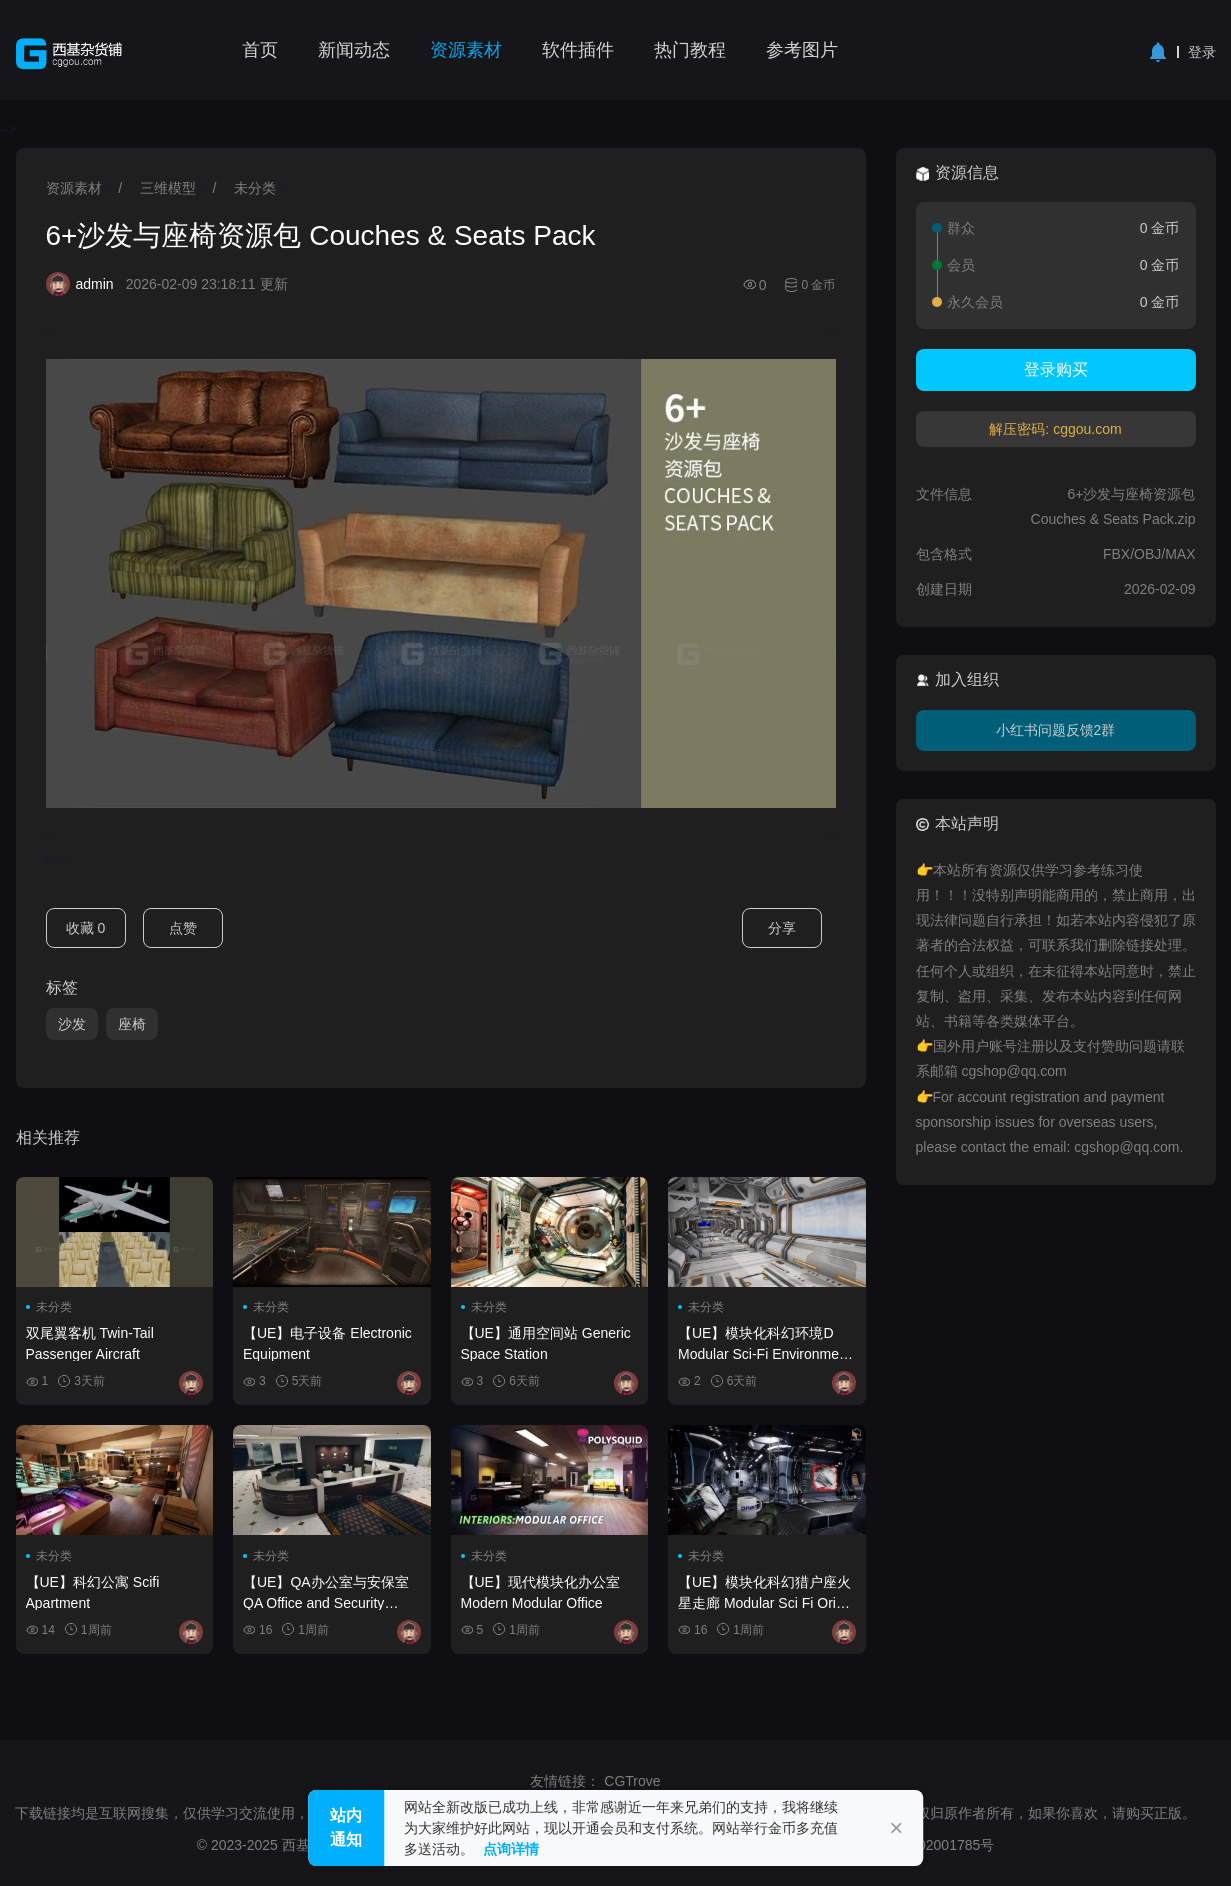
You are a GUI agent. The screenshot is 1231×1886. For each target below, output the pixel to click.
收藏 (86, 928)
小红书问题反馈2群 (1056, 730)
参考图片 (802, 50)
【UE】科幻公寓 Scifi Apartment (93, 1592)
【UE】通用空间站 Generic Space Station (546, 1343)
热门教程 (690, 50)
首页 (260, 50)
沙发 (72, 1024)
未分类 (255, 188)
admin (95, 284)
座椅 (132, 1024)
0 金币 (818, 285)
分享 (782, 928)
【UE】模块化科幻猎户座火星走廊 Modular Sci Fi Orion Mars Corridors (764, 1592)
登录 (1202, 52)
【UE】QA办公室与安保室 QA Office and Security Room (326, 1592)
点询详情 (511, 1849)
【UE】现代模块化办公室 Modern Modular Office (540, 1592)
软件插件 (578, 50)
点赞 (183, 928)
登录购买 (1056, 369)
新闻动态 (354, 50)
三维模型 (168, 188)
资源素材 (466, 50)
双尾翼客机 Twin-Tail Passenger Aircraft (90, 1343)
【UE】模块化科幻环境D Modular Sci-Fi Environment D (764, 1343)
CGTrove (632, 1781)
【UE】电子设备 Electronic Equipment (327, 1343)
